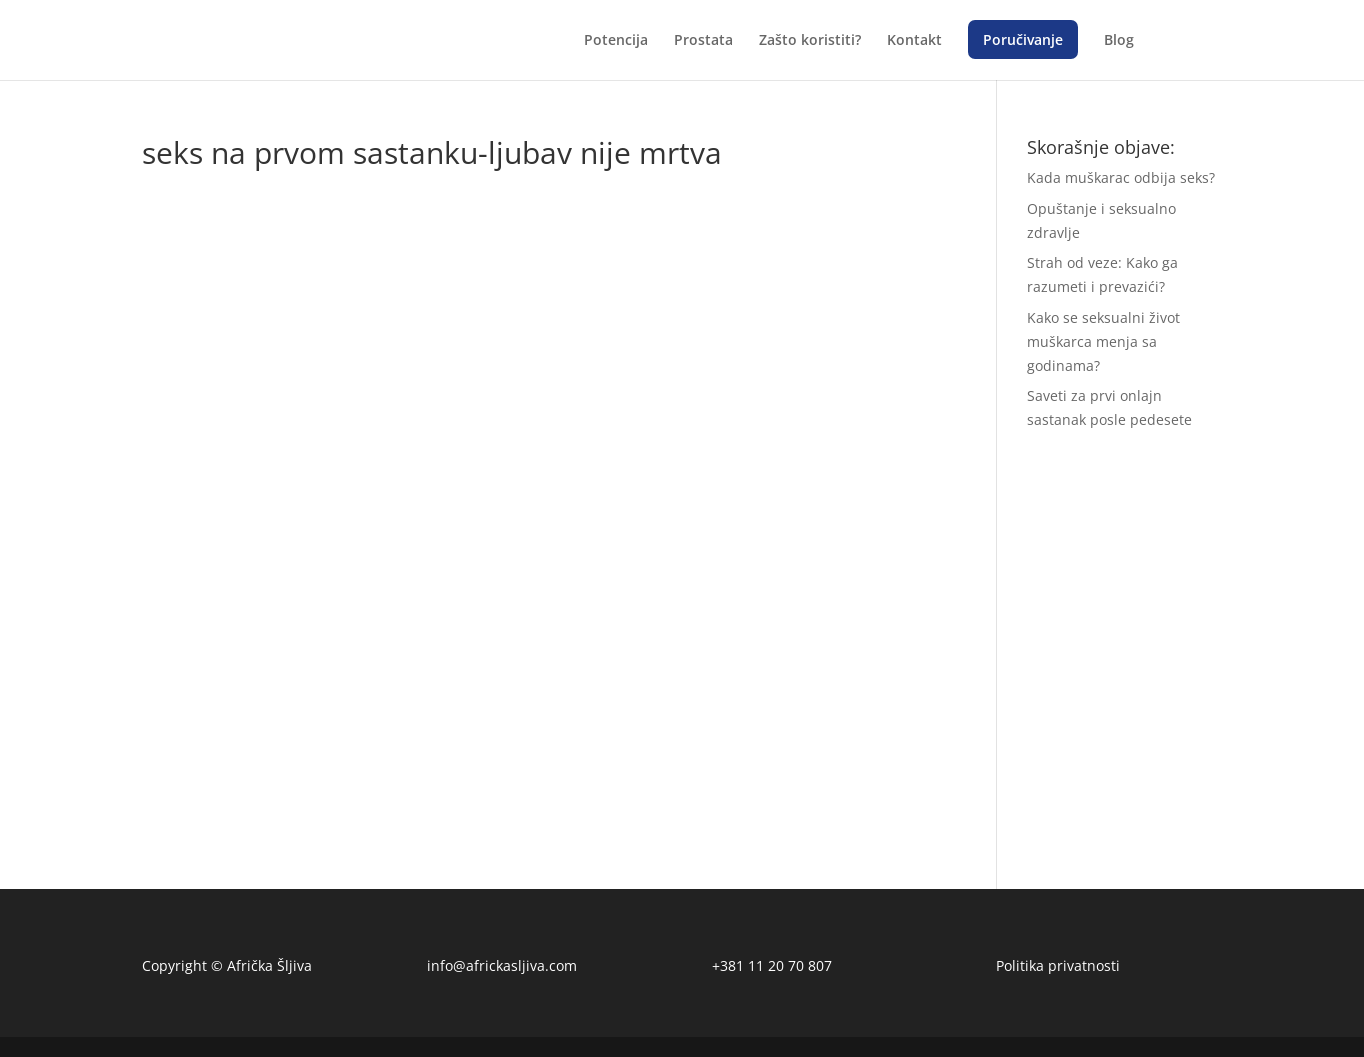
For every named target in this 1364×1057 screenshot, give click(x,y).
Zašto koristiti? (810, 41)
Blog (1119, 41)
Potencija (616, 41)
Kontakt (914, 41)
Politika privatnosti (1058, 965)
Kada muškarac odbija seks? (1121, 177)
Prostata (703, 41)
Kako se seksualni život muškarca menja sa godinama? (1103, 341)
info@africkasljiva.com (502, 965)
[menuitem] (1169, 56)
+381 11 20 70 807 (772, 965)
